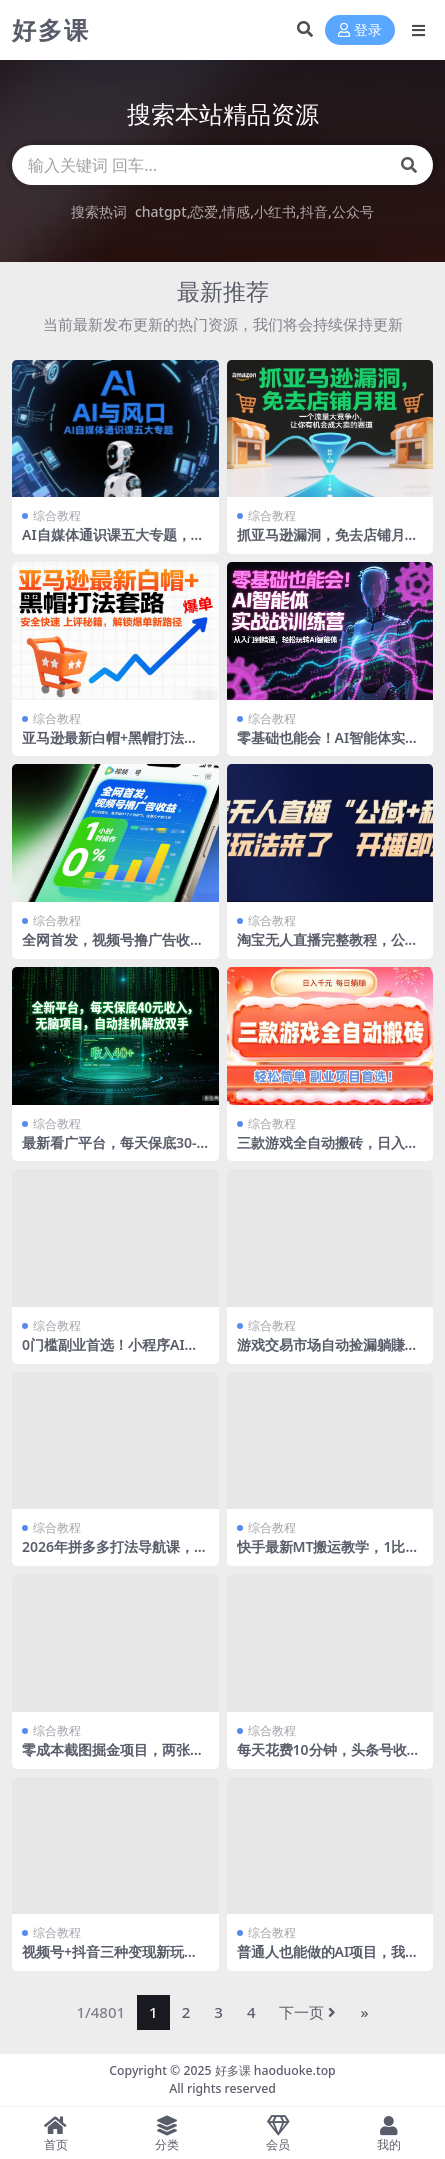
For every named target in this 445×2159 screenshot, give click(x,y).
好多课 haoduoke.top (275, 2070)
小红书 (275, 211)
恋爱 (204, 211)
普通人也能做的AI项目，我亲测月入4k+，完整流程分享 (328, 1960)
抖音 (314, 211)
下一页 (307, 2012)
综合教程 (57, 515)
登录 (360, 30)
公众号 (353, 211)
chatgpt (161, 211)
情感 (236, 211)
